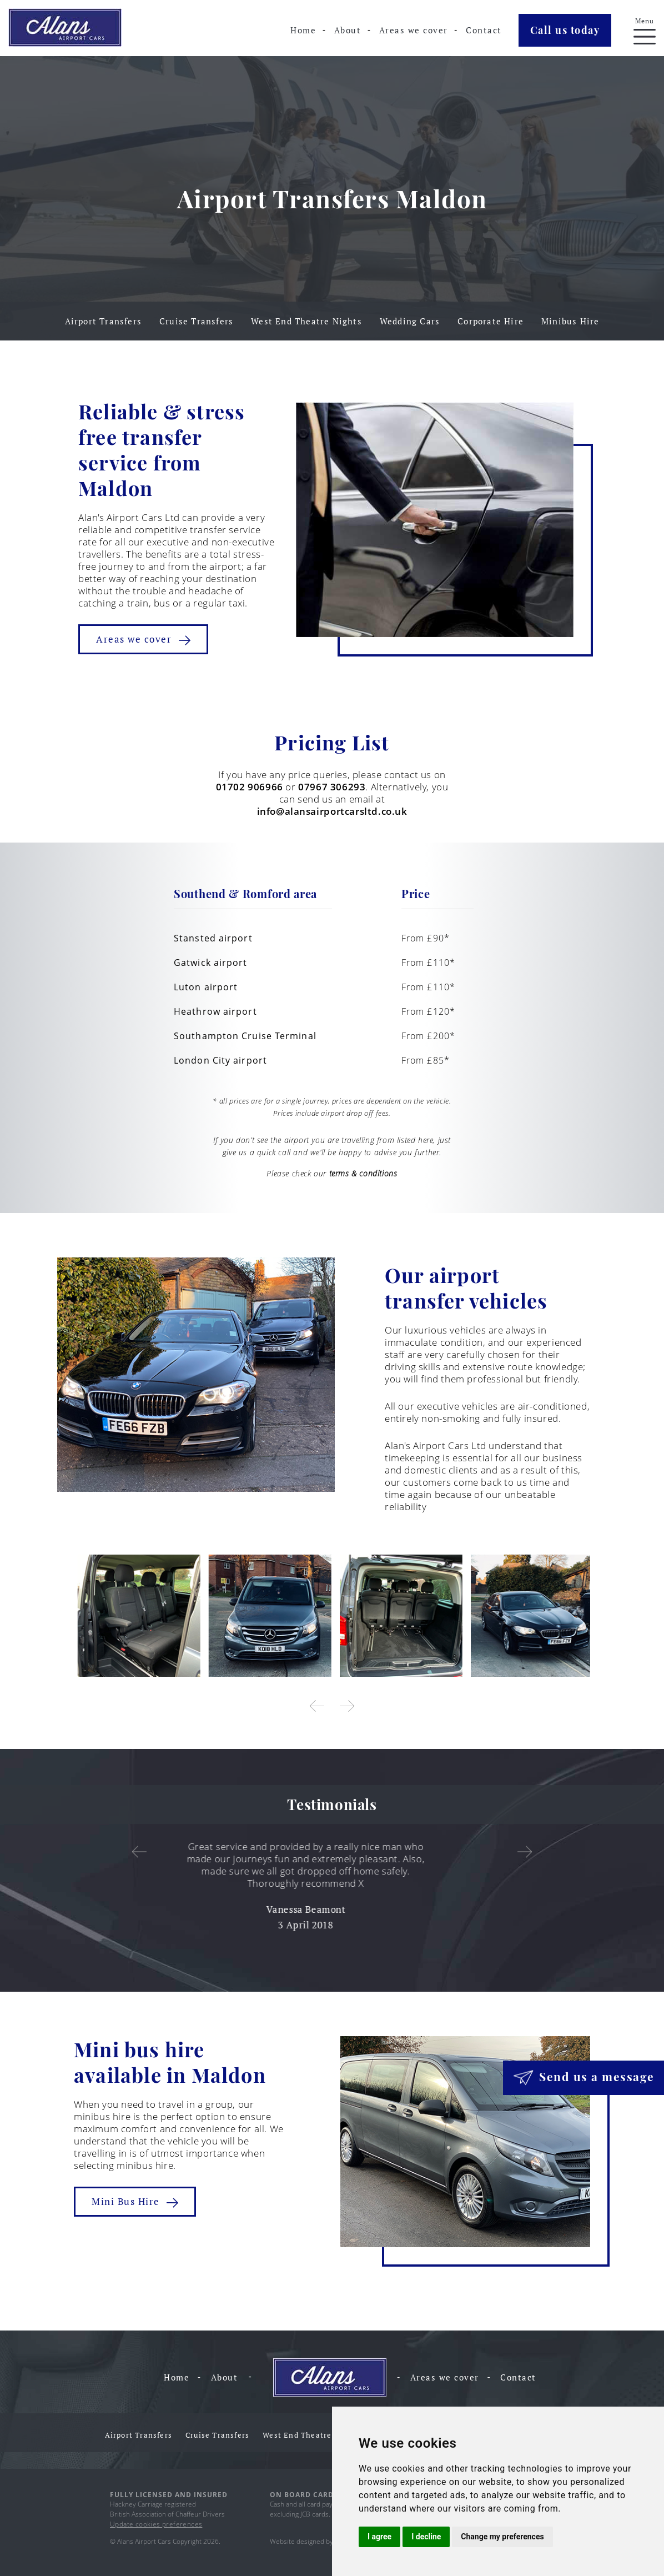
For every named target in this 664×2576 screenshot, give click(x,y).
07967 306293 (331, 786)
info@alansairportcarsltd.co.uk (332, 811)
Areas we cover (413, 30)
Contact (484, 30)
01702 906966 (249, 786)
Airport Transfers (103, 321)
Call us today (565, 30)
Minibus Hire (570, 321)
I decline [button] (426, 2536)
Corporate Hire (490, 321)
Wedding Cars (410, 321)
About (347, 30)
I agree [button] (379, 2536)
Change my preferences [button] (502, 2536)
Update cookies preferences (156, 2524)
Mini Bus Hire (135, 2201)
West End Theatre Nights (306, 321)
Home (303, 30)
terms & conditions (363, 1173)
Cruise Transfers (196, 321)
